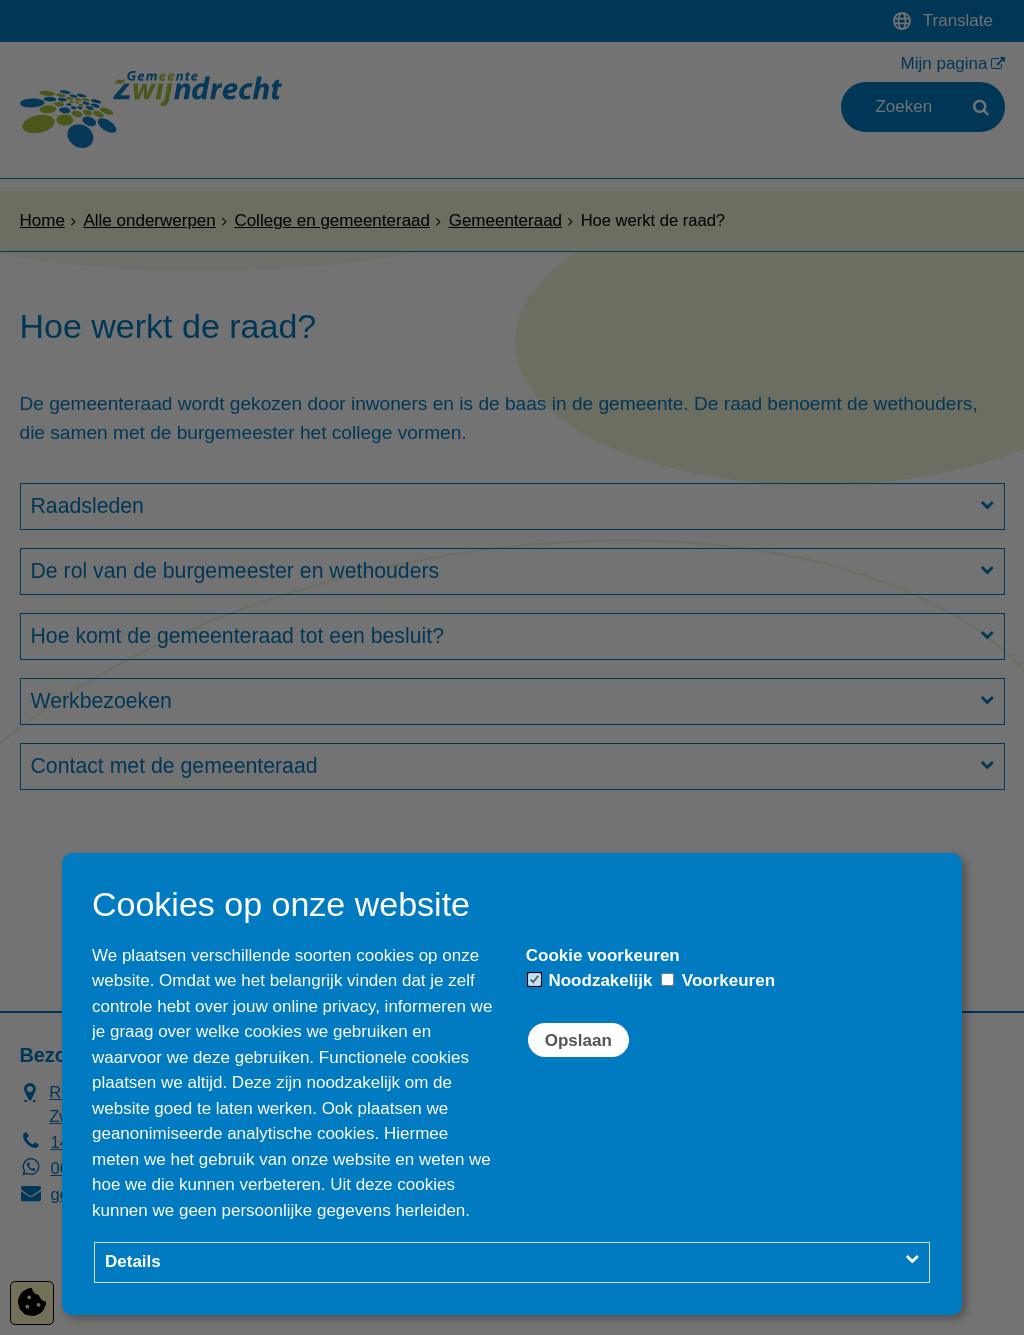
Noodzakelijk (590, 980)
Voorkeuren (718, 980)
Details (133, 1261)
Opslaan (578, 1040)
